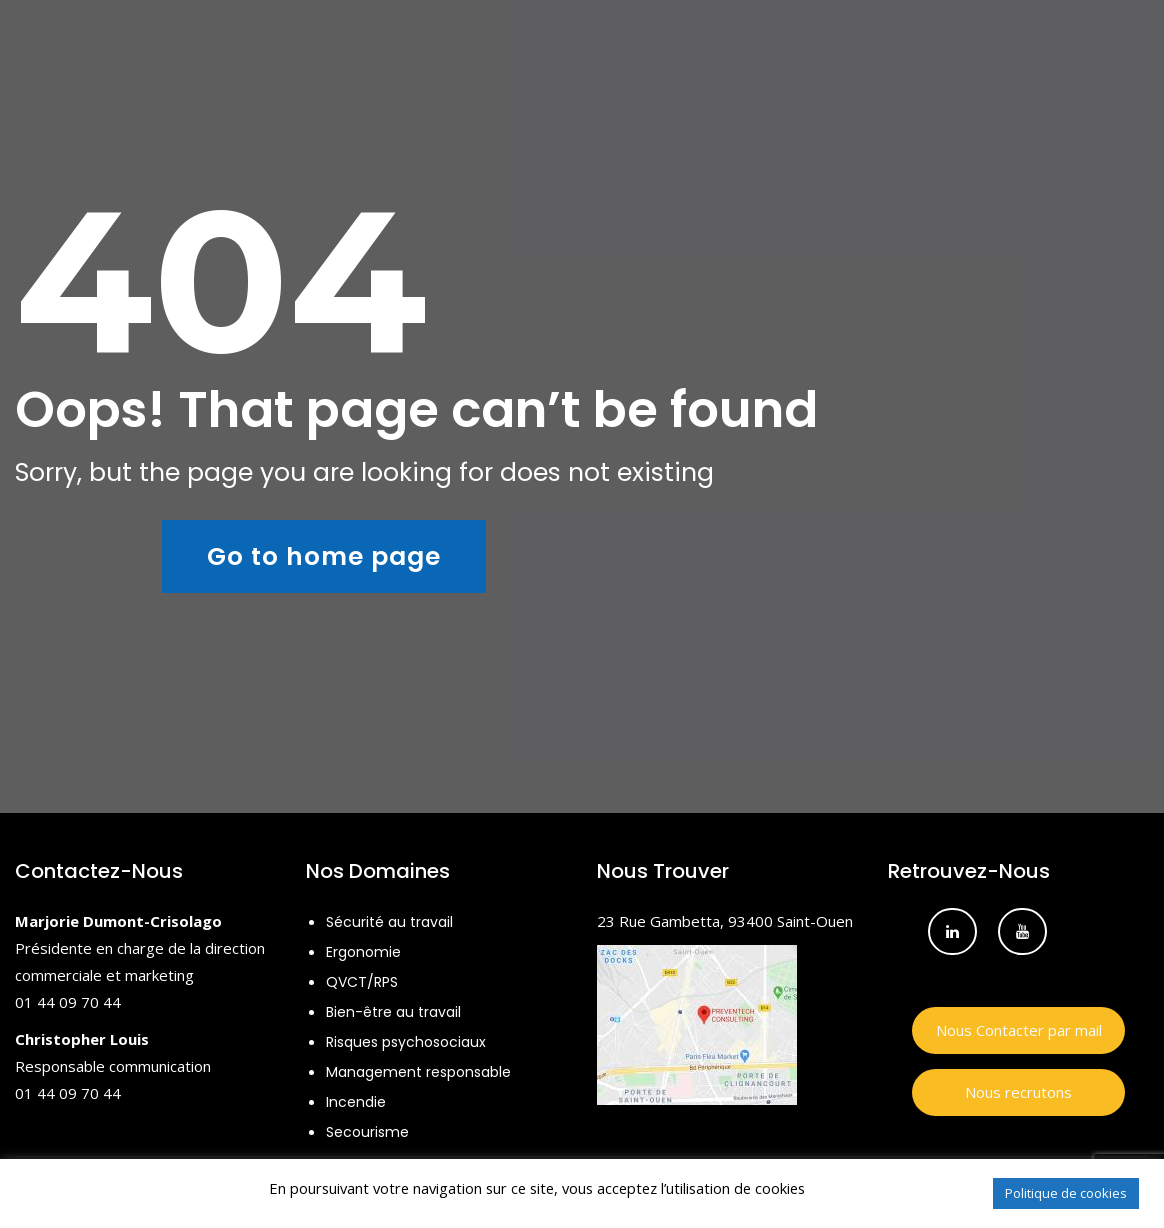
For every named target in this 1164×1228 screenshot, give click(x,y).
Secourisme (367, 1132)
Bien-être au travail (393, 1012)
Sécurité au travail (389, 922)
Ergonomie (363, 952)
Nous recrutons (1018, 1092)
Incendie (356, 1102)
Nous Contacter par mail (1019, 1030)
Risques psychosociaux (406, 1042)
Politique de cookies (1066, 1193)
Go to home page (324, 556)
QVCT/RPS (362, 982)
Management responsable (418, 1072)
